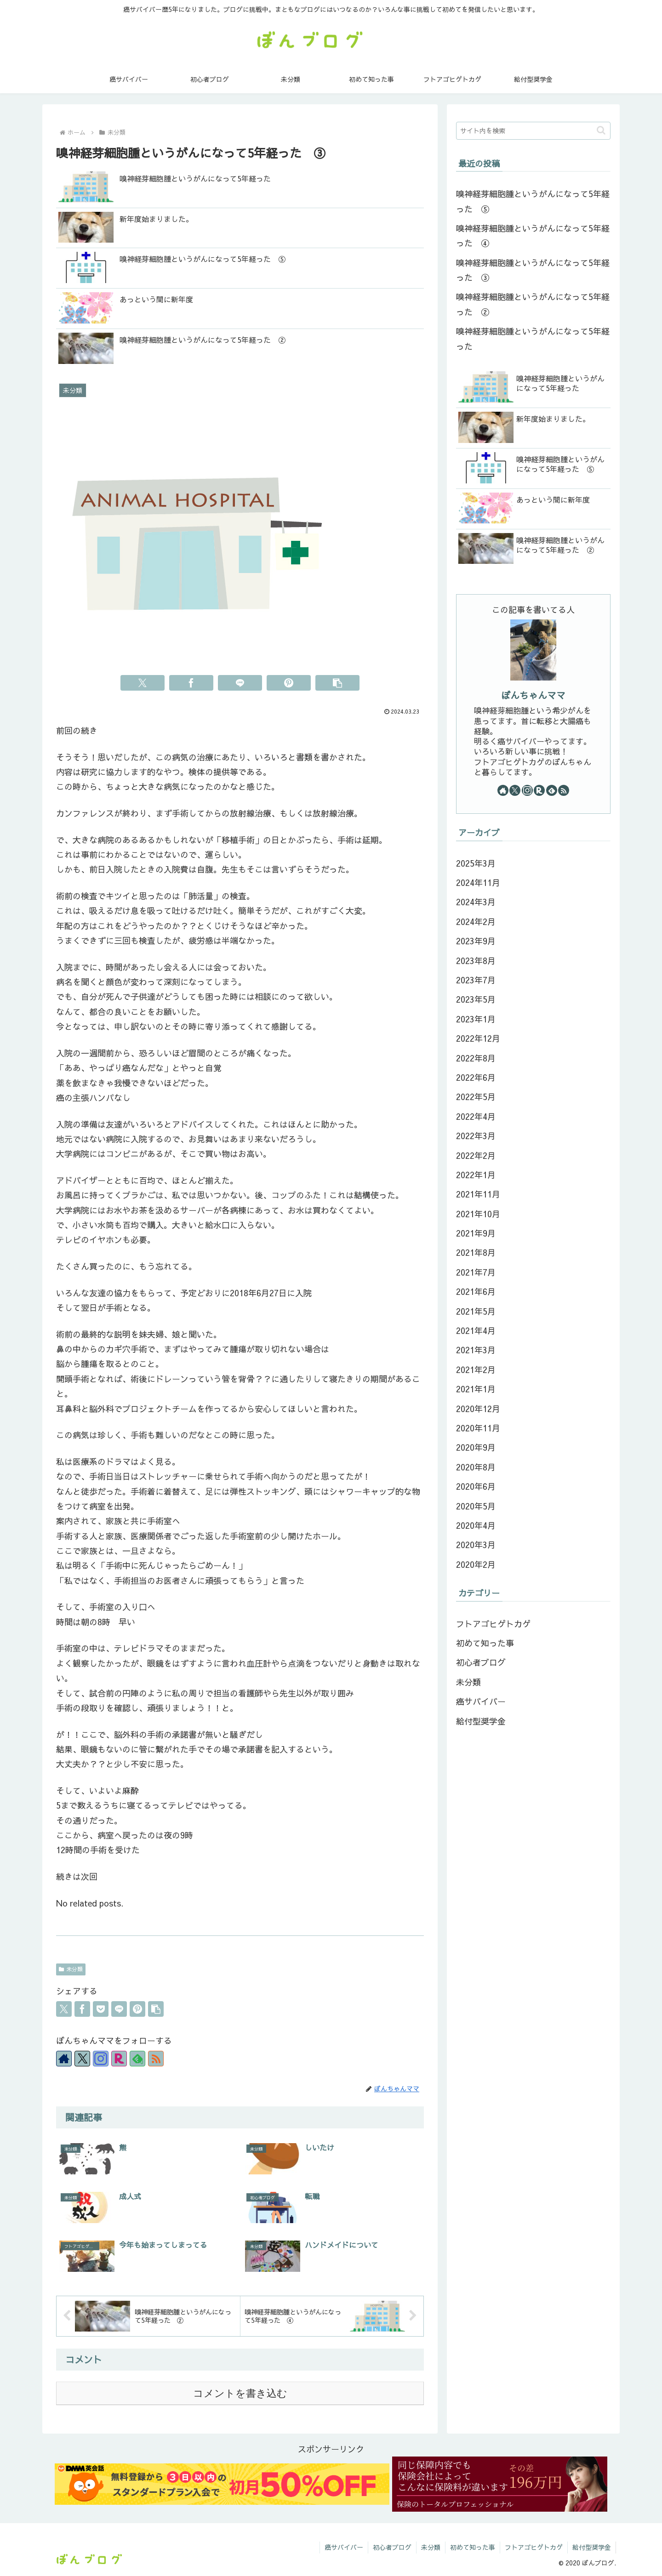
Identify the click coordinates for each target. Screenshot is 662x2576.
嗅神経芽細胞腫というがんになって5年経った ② (533, 304)
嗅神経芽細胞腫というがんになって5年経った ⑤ (533, 201)
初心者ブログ (392, 2547)
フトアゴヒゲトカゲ (534, 2547)
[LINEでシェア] (240, 683)
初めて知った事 (472, 2547)
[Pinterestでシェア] (289, 683)
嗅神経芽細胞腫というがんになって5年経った (533, 338)
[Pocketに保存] (100, 2009)
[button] (337, 683)
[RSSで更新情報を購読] (156, 2058)
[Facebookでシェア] (191, 683)
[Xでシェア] (142, 683)
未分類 (71, 1969)
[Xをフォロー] (82, 2058)
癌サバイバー (344, 2547)
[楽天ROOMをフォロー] (119, 2058)
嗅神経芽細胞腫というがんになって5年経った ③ (533, 270)
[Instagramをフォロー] (100, 2058)
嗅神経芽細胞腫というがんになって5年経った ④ (533, 235)
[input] (533, 131)
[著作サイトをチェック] (64, 2058)
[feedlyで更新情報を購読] (137, 2058)
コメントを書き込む (240, 2393)
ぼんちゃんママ (533, 695)
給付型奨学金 (591, 2547)
